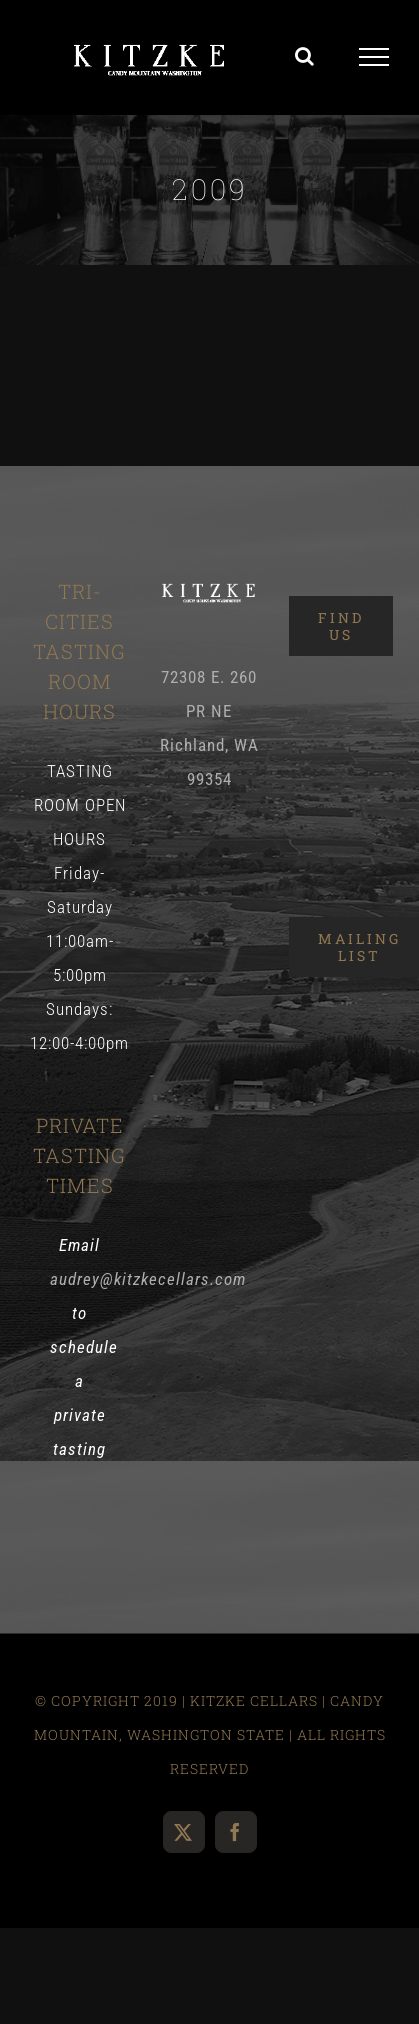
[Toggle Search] (305, 56)
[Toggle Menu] (374, 57)
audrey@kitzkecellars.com (148, 1279)
